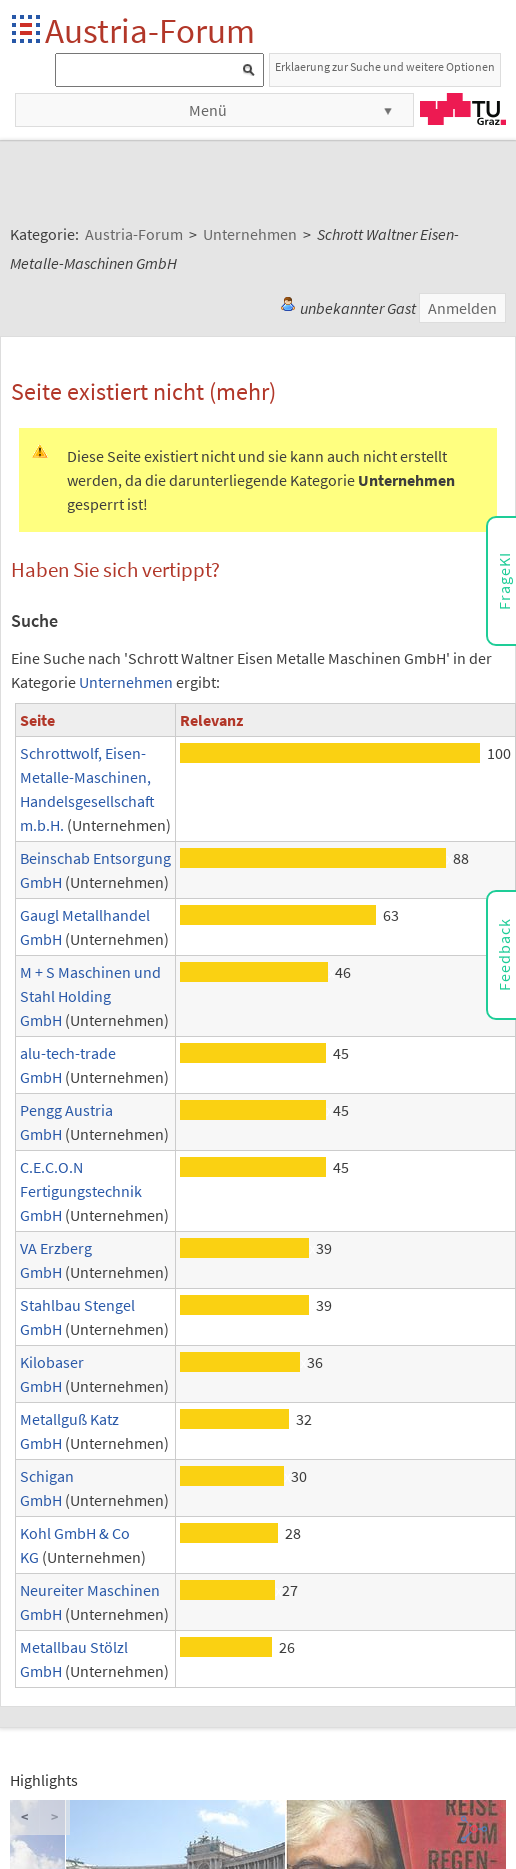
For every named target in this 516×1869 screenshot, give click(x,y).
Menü (208, 110)
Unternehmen (126, 682)
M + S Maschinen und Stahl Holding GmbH (90, 996)
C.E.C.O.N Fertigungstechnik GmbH (81, 1191)
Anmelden (462, 308)
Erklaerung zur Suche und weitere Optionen (385, 66)
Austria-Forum (150, 30)
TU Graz (463, 109)
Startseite (27, 30)
